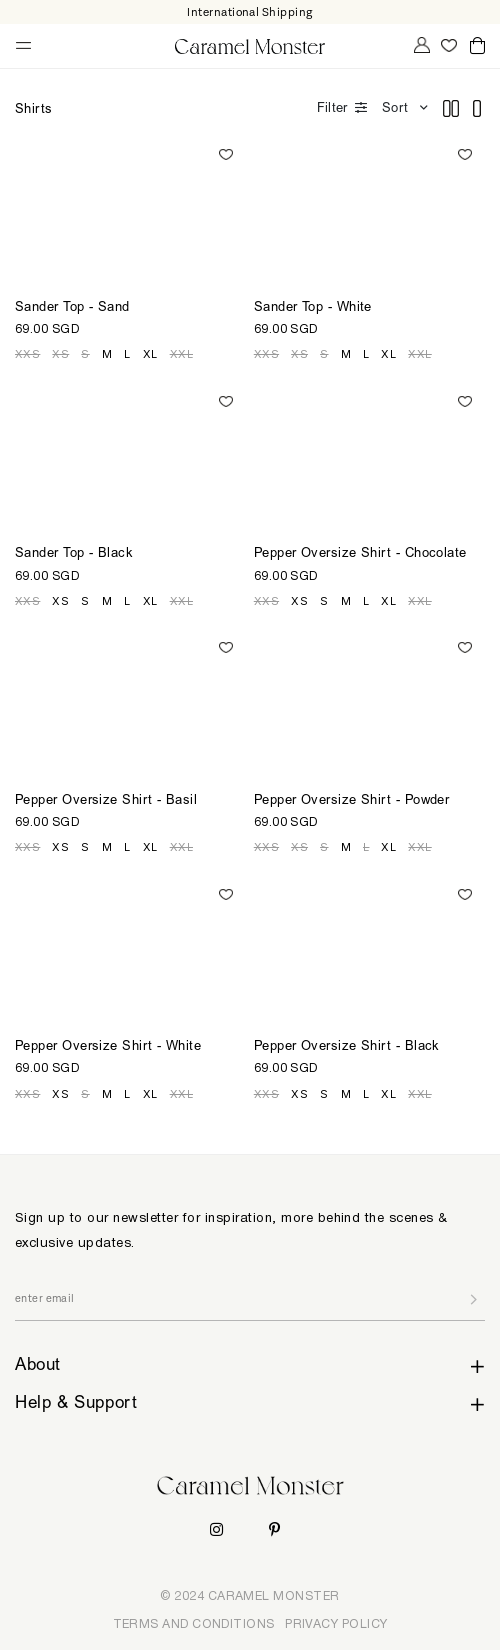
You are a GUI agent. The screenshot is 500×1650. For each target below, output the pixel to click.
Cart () (477, 46)
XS (60, 354)
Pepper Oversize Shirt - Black (347, 1047)
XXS (27, 354)
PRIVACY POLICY (336, 1623)
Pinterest (274, 1529)
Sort (395, 109)
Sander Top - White (313, 308)
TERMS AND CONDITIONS (194, 1623)
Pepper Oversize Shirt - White (108, 1047)
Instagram (216, 1529)
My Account (420, 45)
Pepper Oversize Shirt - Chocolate (360, 554)
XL (150, 354)
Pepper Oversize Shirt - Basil (106, 801)
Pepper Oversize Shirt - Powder (352, 801)
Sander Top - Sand (72, 308)
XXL (181, 354)
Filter (332, 109)
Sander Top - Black (74, 554)
